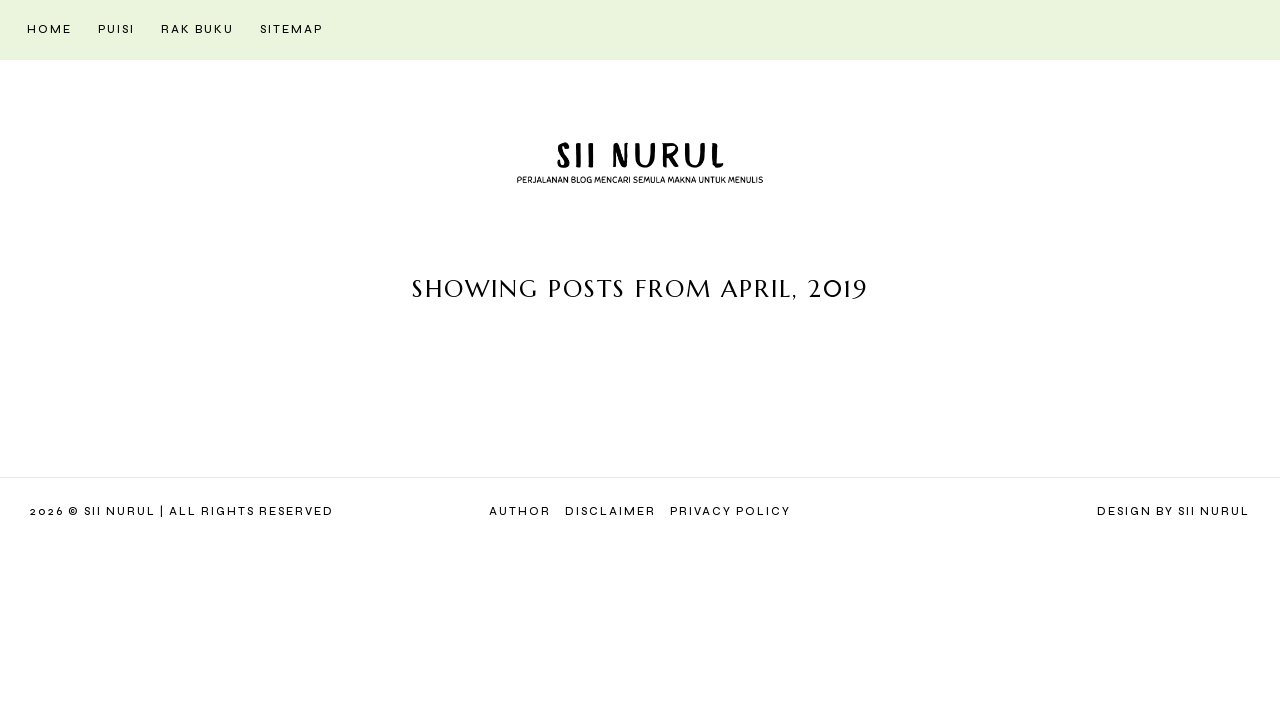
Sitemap (291, 29)
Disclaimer (610, 511)
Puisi (116, 29)
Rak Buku (197, 29)
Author (520, 511)
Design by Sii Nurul (1173, 511)
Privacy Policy (730, 511)
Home (49, 29)
